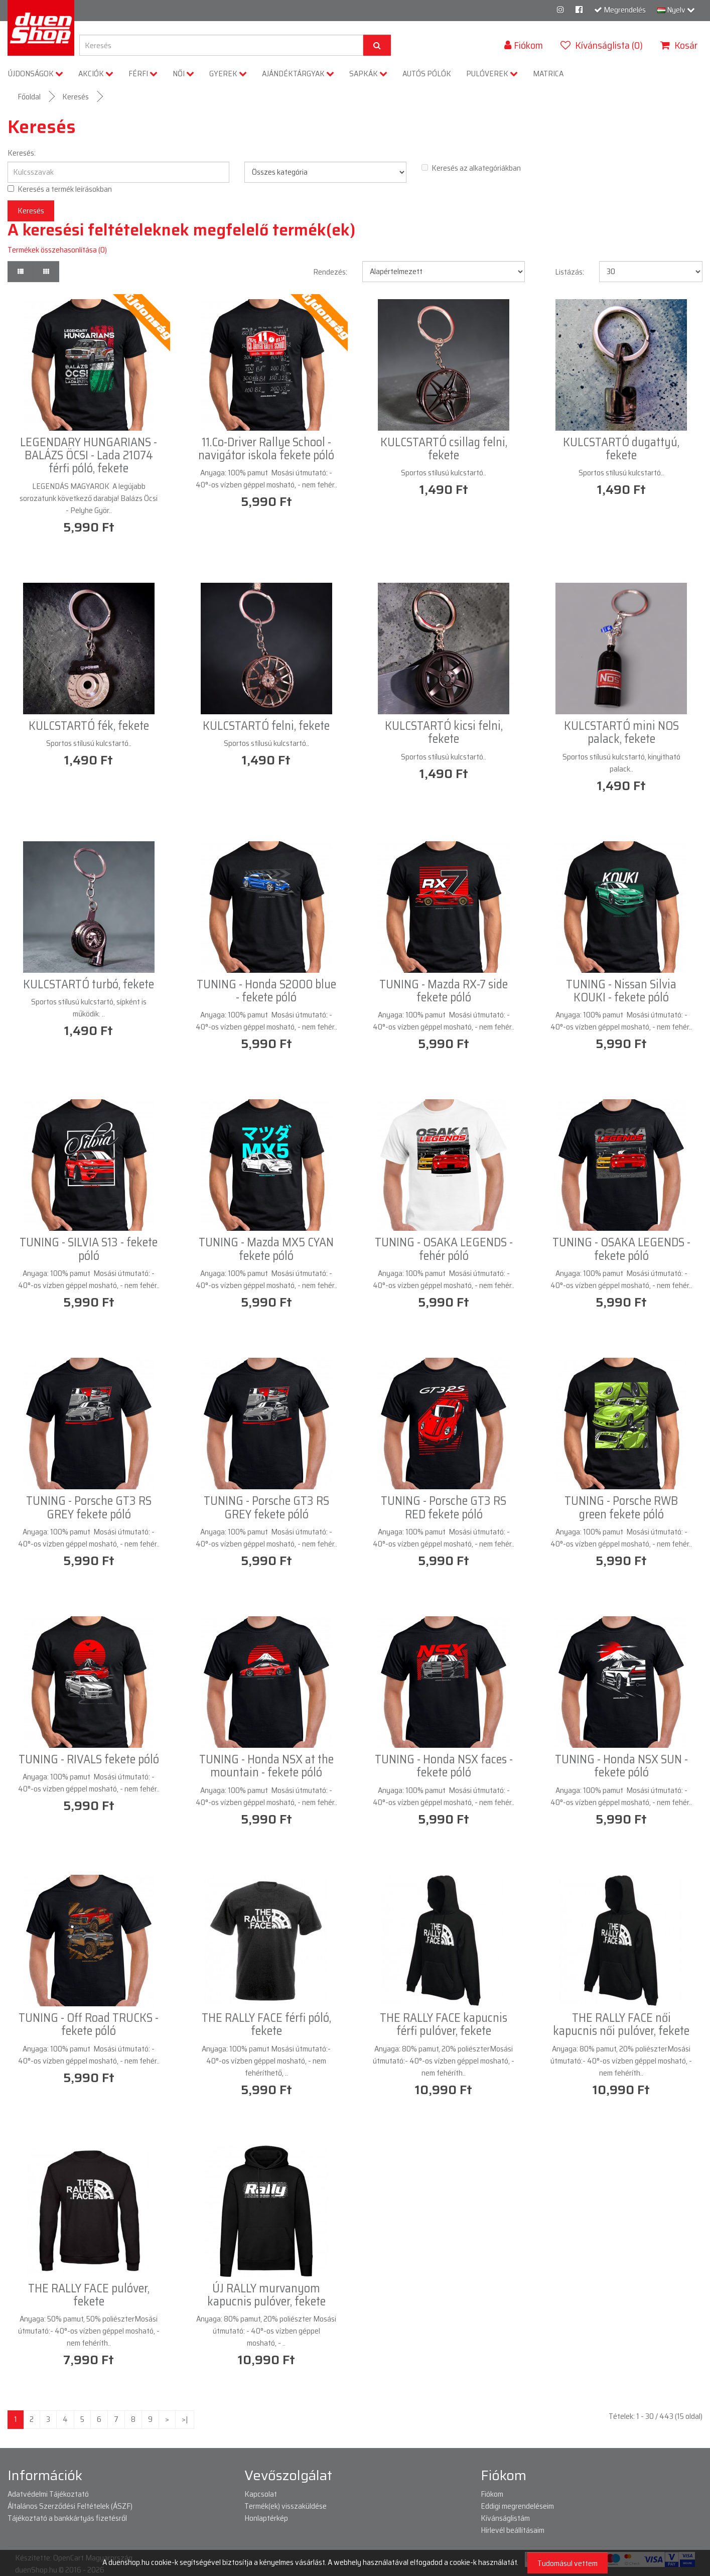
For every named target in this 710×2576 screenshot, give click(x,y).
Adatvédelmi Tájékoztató (48, 2494)
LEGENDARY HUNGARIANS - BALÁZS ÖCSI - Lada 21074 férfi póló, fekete (88, 455)
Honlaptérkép (266, 2518)
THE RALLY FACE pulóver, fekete (89, 2295)
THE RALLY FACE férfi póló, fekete (266, 2024)
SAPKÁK (368, 73)
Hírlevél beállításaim (512, 2530)
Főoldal (29, 96)
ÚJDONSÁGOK (35, 73)
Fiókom (492, 2494)
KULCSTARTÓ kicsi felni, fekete (444, 732)
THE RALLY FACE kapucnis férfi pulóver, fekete (443, 2024)
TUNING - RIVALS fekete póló (89, 1759)
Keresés (75, 96)
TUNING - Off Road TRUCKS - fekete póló (89, 2024)
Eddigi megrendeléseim (517, 2506)
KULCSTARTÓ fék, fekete (89, 725)
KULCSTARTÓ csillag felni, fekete (443, 449)
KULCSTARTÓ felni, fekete (266, 725)
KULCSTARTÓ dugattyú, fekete (621, 449)
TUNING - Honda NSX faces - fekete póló (444, 1766)
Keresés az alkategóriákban (471, 168)
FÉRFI (143, 73)
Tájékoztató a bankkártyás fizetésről (67, 2518)
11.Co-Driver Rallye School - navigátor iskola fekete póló (266, 449)
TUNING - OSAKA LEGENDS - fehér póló (444, 1249)
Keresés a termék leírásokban (60, 189)
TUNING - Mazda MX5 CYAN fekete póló (266, 1249)
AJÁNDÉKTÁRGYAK (298, 73)
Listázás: (569, 272)
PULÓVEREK (492, 73)
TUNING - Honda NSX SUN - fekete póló (621, 1766)
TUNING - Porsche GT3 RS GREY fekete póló (89, 1507)
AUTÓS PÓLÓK (426, 73)
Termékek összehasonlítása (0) (57, 249)
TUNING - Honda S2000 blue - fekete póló (266, 991)
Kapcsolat (260, 2494)
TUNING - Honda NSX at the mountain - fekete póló (266, 1766)
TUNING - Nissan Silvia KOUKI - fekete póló (621, 991)
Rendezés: (330, 272)
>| (185, 2419)
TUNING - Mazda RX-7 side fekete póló (443, 991)
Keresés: (22, 153)
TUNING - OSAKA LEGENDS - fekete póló (621, 1249)
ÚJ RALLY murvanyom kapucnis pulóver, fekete (266, 2295)
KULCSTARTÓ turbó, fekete (88, 984)
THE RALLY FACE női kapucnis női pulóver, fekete (621, 2024)
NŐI (183, 73)
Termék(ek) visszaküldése (285, 2506)
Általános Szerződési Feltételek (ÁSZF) (70, 2506)
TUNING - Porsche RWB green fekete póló (621, 1507)
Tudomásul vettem (567, 2563)
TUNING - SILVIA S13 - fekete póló (89, 1249)
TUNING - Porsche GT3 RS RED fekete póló (443, 1507)
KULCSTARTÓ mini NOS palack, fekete (621, 732)
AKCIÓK (95, 73)
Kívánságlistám (505, 2518)
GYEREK (228, 73)
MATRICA (548, 73)
